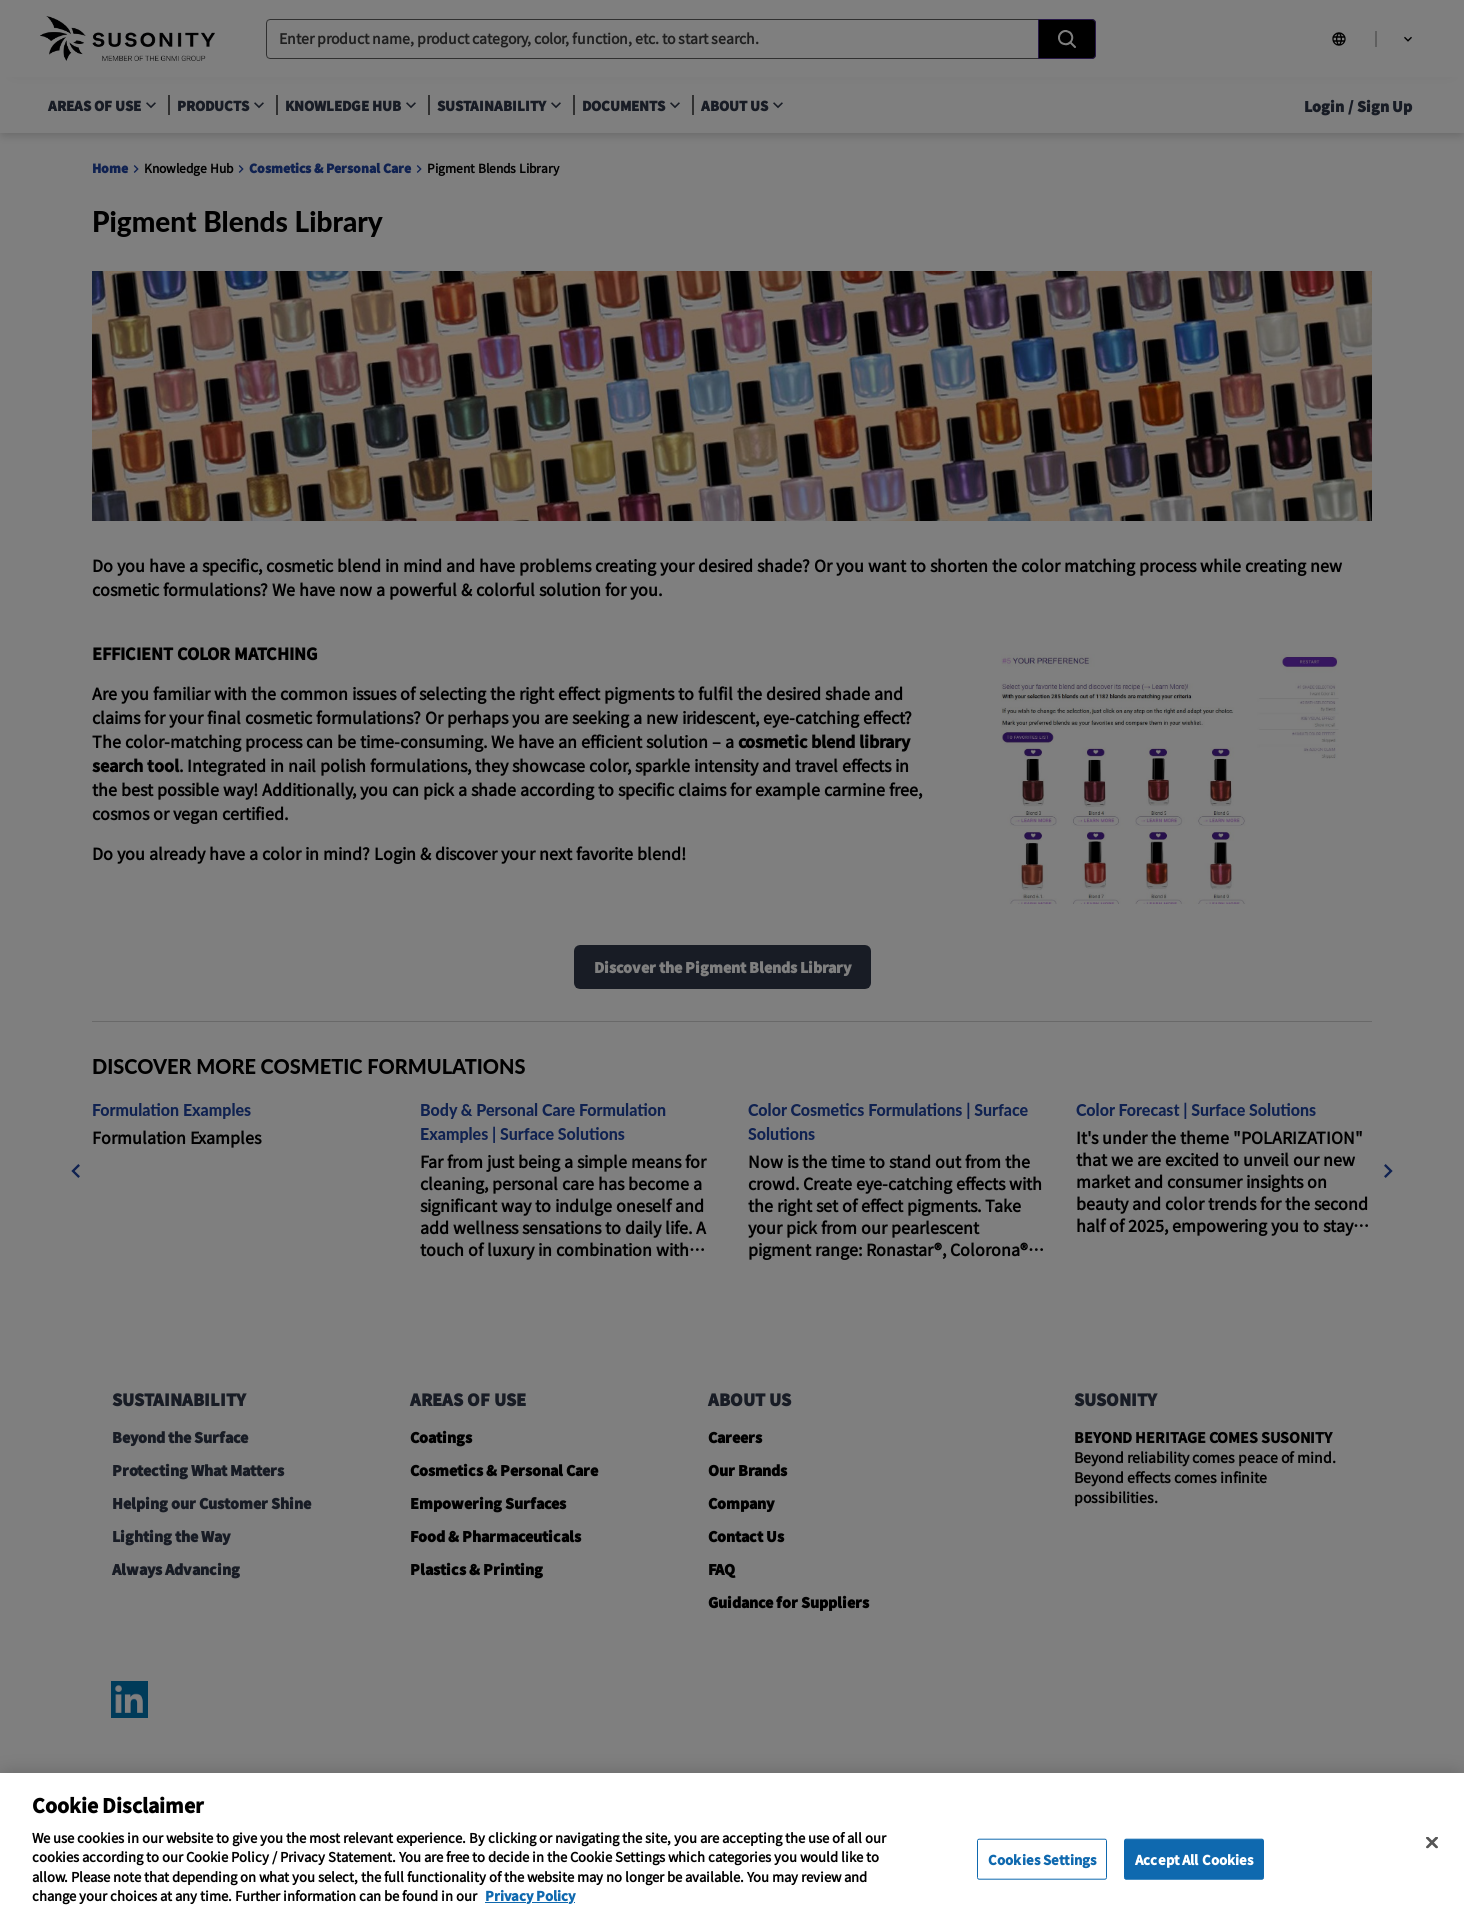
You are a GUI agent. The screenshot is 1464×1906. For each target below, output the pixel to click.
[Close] (1432, 1856)
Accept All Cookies (1194, 1873)
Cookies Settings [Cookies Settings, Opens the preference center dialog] (1042, 1873)
